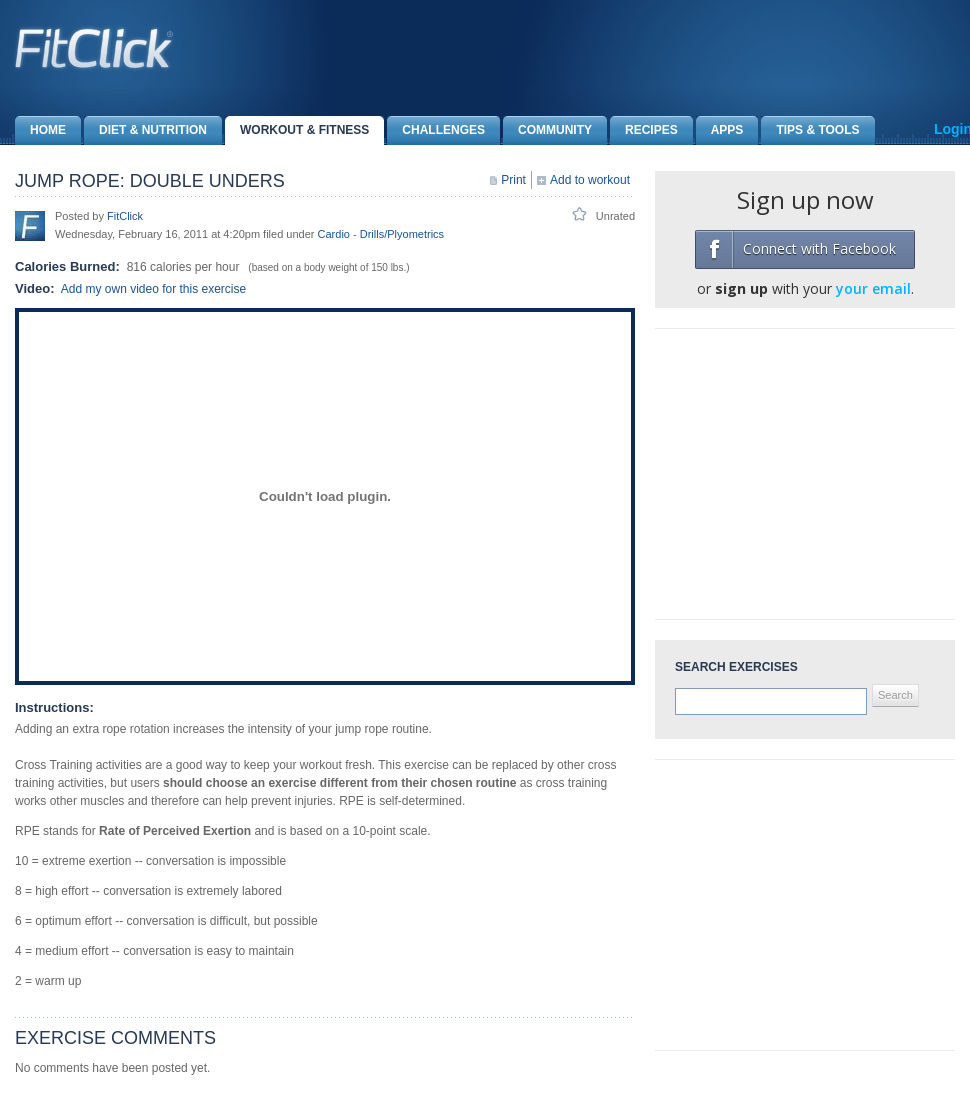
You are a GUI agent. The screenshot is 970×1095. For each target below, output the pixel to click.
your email (873, 288)
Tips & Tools (810, 130)
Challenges (436, 130)
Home (40, 130)
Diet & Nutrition (145, 130)
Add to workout (590, 180)
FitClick (125, 216)
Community (547, 130)
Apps (720, 130)
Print (513, 180)
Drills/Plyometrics (402, 234)
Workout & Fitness (297, 130)
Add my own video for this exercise (153, 289)
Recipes (644, 130)
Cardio (334, 234)
